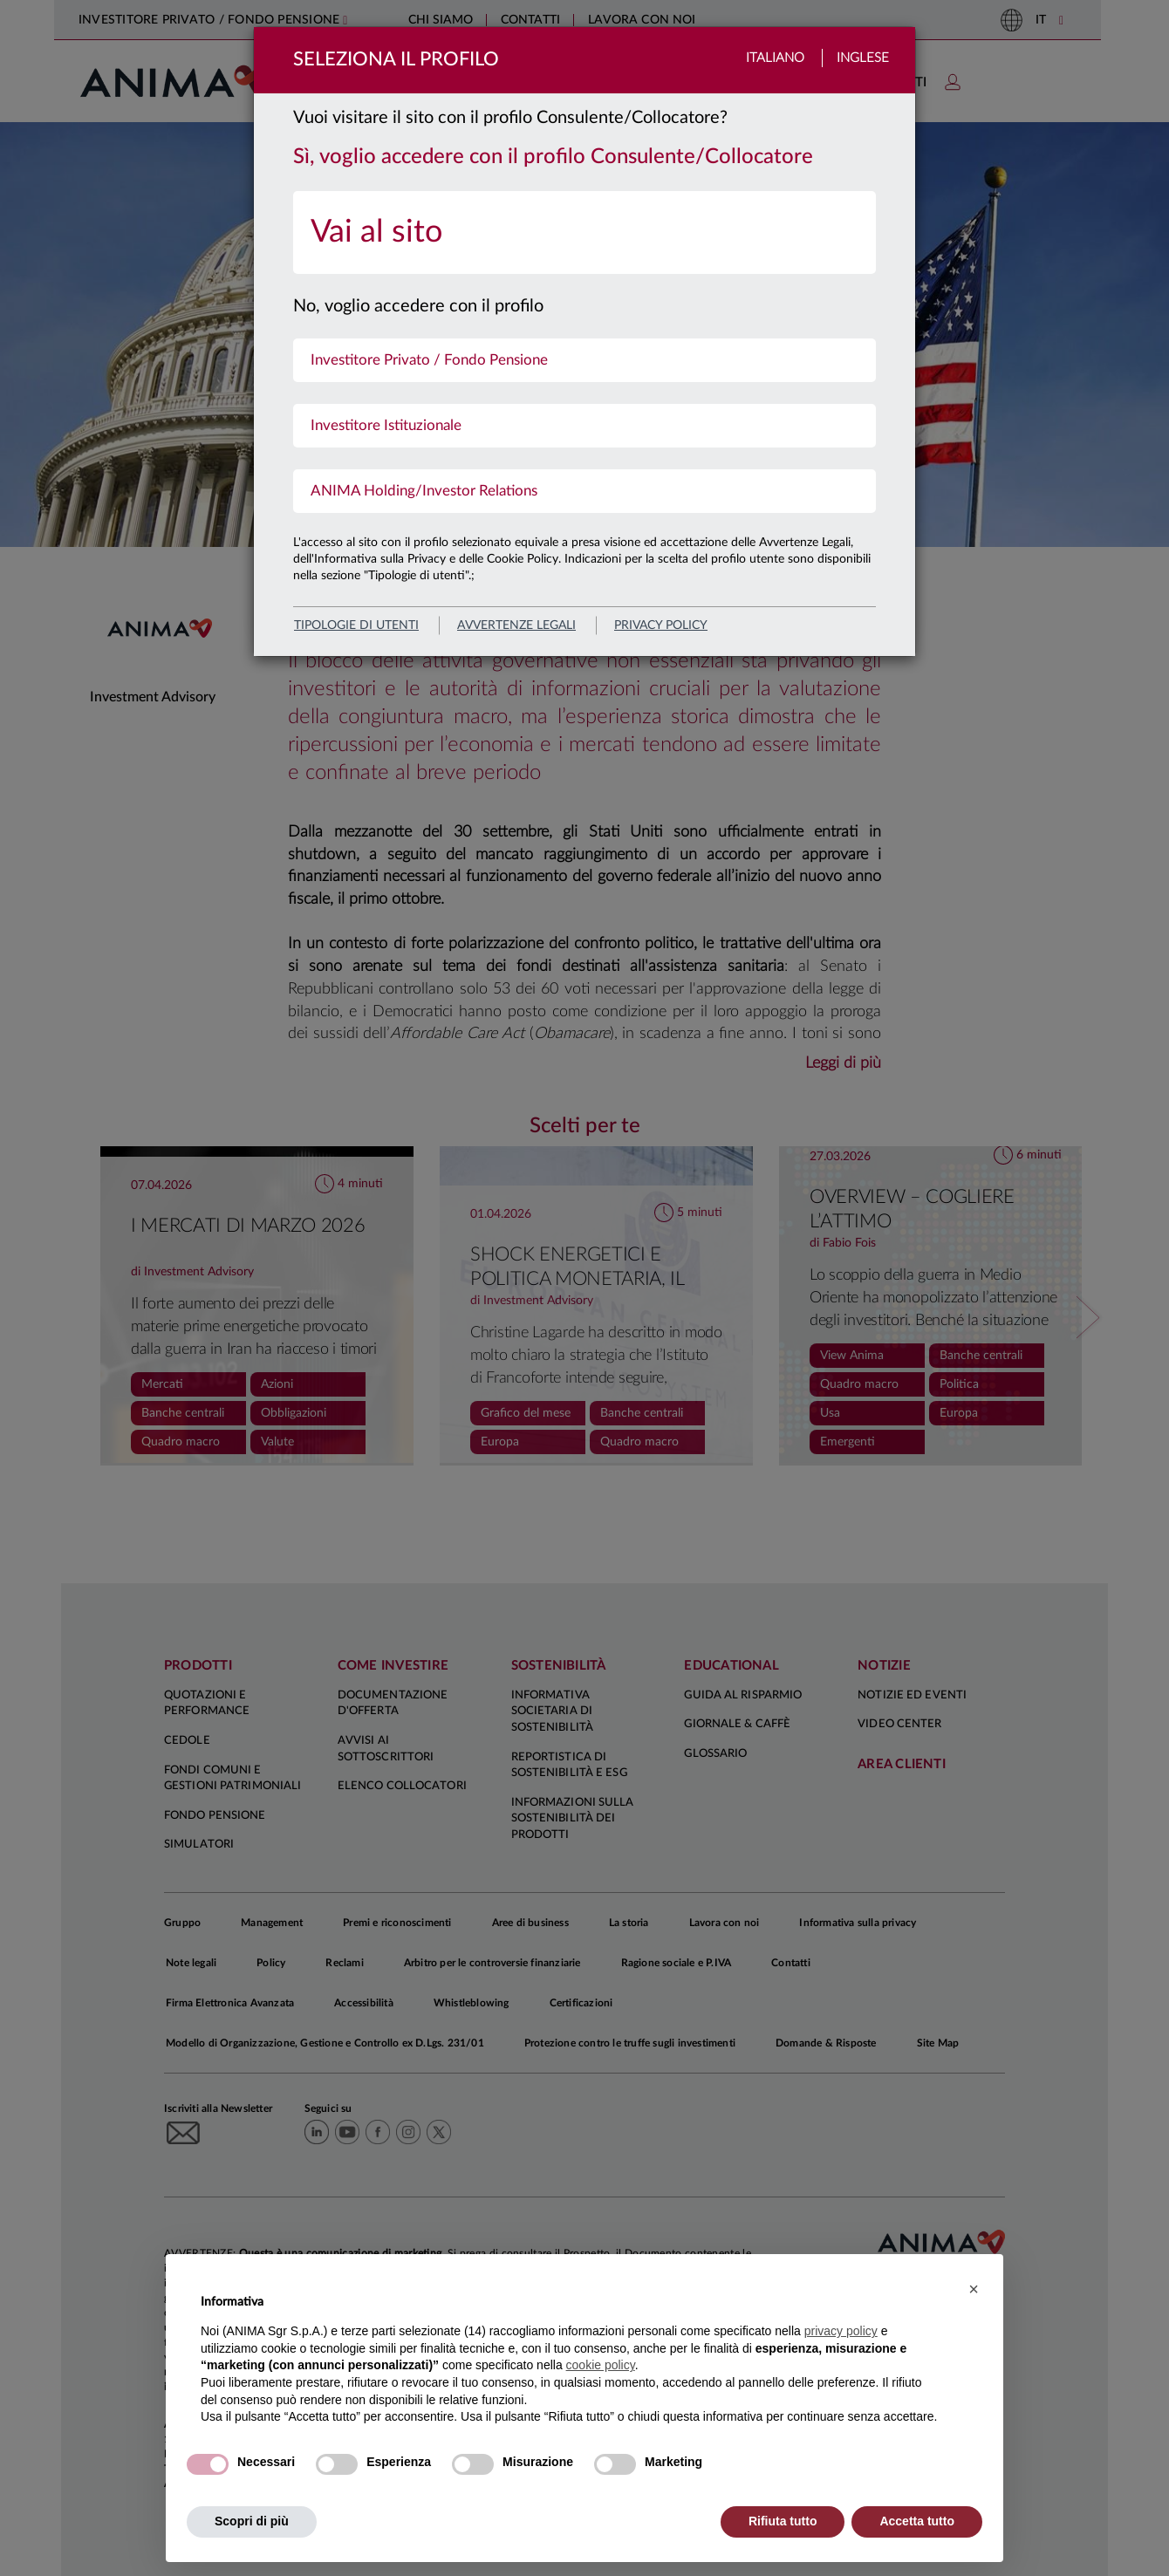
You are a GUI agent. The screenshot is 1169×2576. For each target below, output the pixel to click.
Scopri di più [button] (252, 2521)
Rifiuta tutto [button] (783, 2521)
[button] (974, 2289)
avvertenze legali (516, 625)
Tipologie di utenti (356, 625)
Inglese (863, 58)
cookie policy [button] (600, 2365)
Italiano (775, 58)
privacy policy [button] (841, 2331)
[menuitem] (584, 232)
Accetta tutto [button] (916, 2521)
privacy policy (661, 625)
